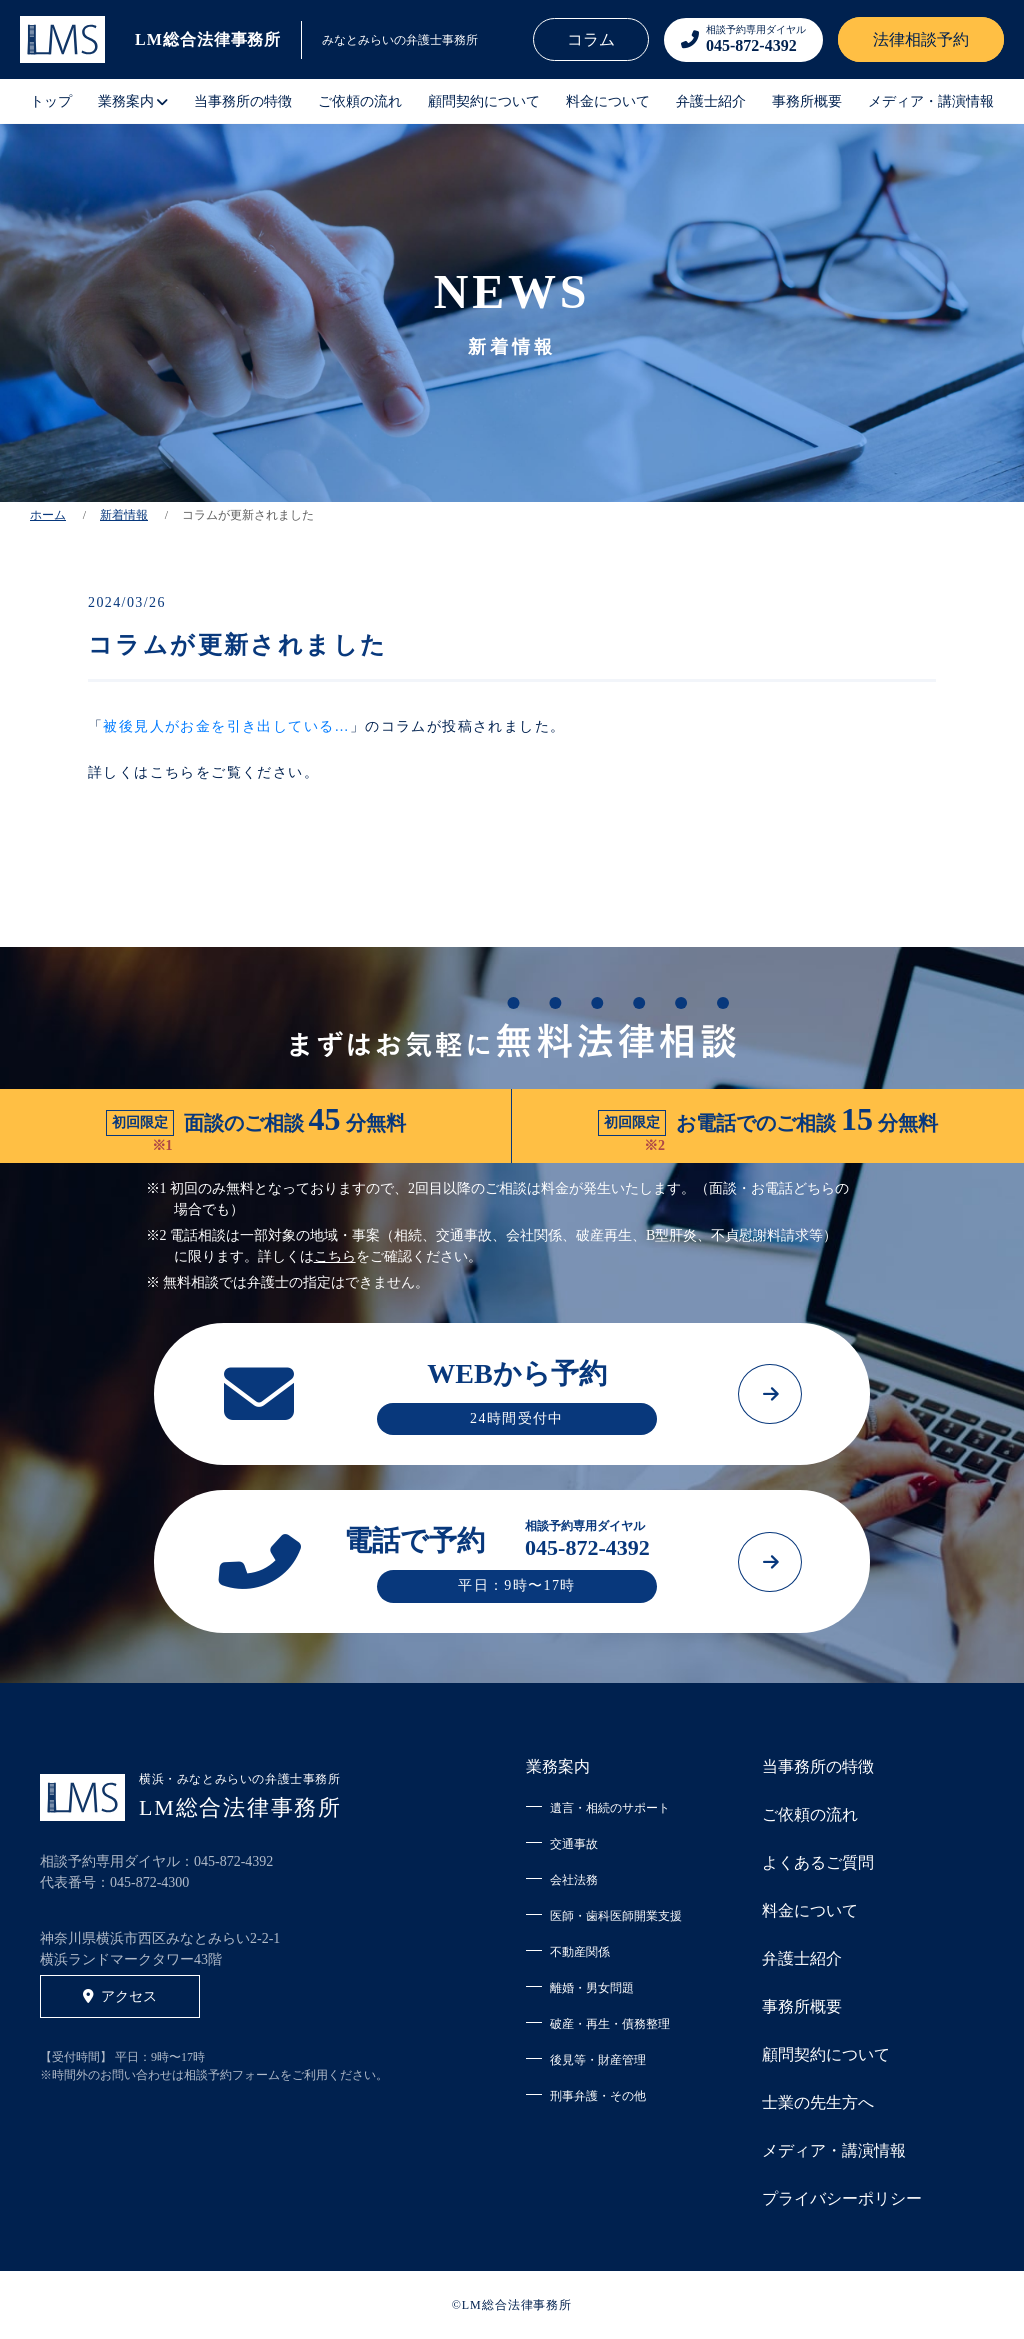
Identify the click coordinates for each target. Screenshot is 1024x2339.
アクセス (120, 1996)
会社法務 (574, 1880)
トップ (51, 101)
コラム (591, 39)
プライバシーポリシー (842, 2198)
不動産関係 (580, 1952)
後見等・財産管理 (598, 2060)
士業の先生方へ (818, 2102)
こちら (335, 1256)
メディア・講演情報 (931, 101)
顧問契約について (484, 101)
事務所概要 (807, 101)
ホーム (48, 515)
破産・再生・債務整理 (610, 2024)
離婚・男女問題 (592, 1988)
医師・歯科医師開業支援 (616, 1916)
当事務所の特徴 (243, 101)
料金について (608, 101)
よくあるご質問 (818, 1862)
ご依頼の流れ (360, 101)
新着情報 (124, 515)
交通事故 (574, 1844)
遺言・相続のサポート (610, 1808)
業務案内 (558, 1766)
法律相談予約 (921, 39)
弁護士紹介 (711, 101)
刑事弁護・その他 (598, 2096)
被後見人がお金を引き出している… (226, 726)
